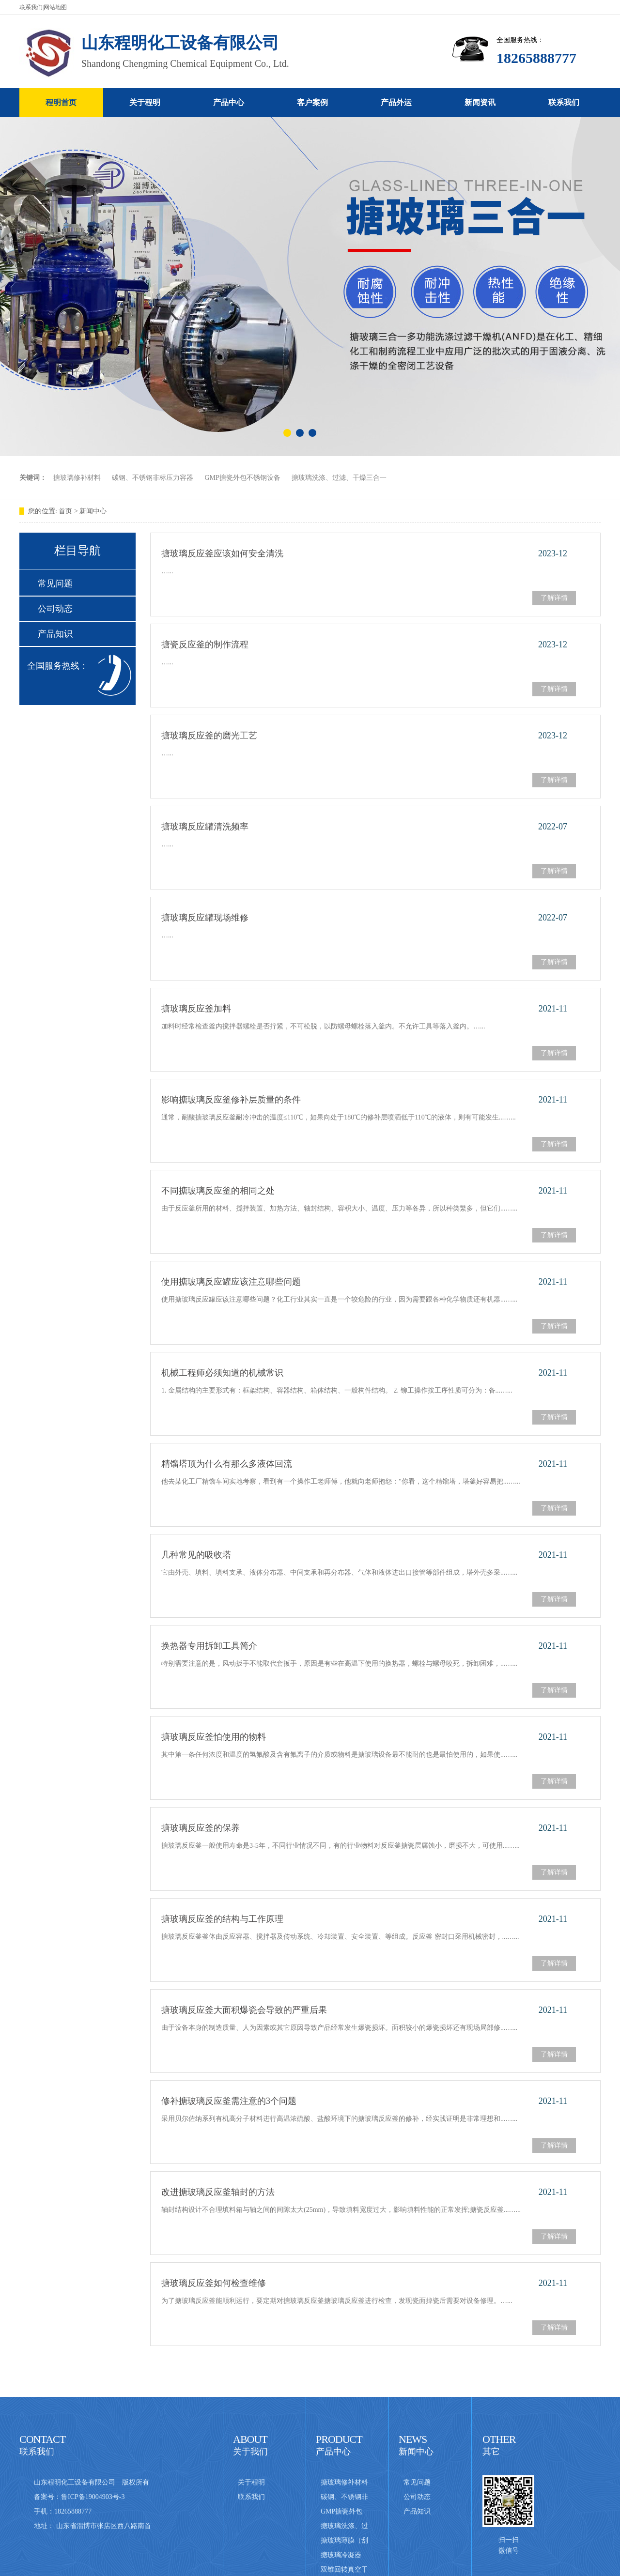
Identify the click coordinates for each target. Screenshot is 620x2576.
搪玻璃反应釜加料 (196, 1008)
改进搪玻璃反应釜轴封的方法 (218, 2192)
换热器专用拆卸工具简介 (209, 1646)
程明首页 (61, 102)
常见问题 (55, 583)
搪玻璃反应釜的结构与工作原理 (222, 1919)
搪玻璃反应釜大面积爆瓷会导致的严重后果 (244, 2010)
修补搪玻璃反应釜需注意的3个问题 (228, 2101)
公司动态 (55, 608)
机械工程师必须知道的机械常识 (222, 1373)
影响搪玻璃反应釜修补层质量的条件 (231, 1099)
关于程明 (144, 102)
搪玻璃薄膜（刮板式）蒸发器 (344, 2542)
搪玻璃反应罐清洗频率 (204, 826)
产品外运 (396, 102)
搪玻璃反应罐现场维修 (204, 917)
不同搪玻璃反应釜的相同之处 (218, 1191)
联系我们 (31, 7)
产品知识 (55, 634)
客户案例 (312, 102)
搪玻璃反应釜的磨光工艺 (209, 735)
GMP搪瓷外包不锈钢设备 (242, 477)
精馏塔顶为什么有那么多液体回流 (226, 1464)
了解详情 (554, 597)
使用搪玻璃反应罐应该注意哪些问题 (231, 1282)
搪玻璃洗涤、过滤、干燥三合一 (339, 477)
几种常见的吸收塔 (196, 1555)
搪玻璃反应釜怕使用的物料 (213, 1737)
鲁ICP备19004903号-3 (92, 2496)
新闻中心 (93, 511)
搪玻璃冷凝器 (341, 2555)
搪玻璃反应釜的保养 (200, 1828)
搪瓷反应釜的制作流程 (204, 644)
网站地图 (55, 7)
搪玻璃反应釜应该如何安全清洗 (222, 553)
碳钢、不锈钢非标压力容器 (152, 477)
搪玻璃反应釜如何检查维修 (213, 2283)
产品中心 (228, 102)
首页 (66, 511)
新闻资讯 (480, 102)
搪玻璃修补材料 (77, 477)
